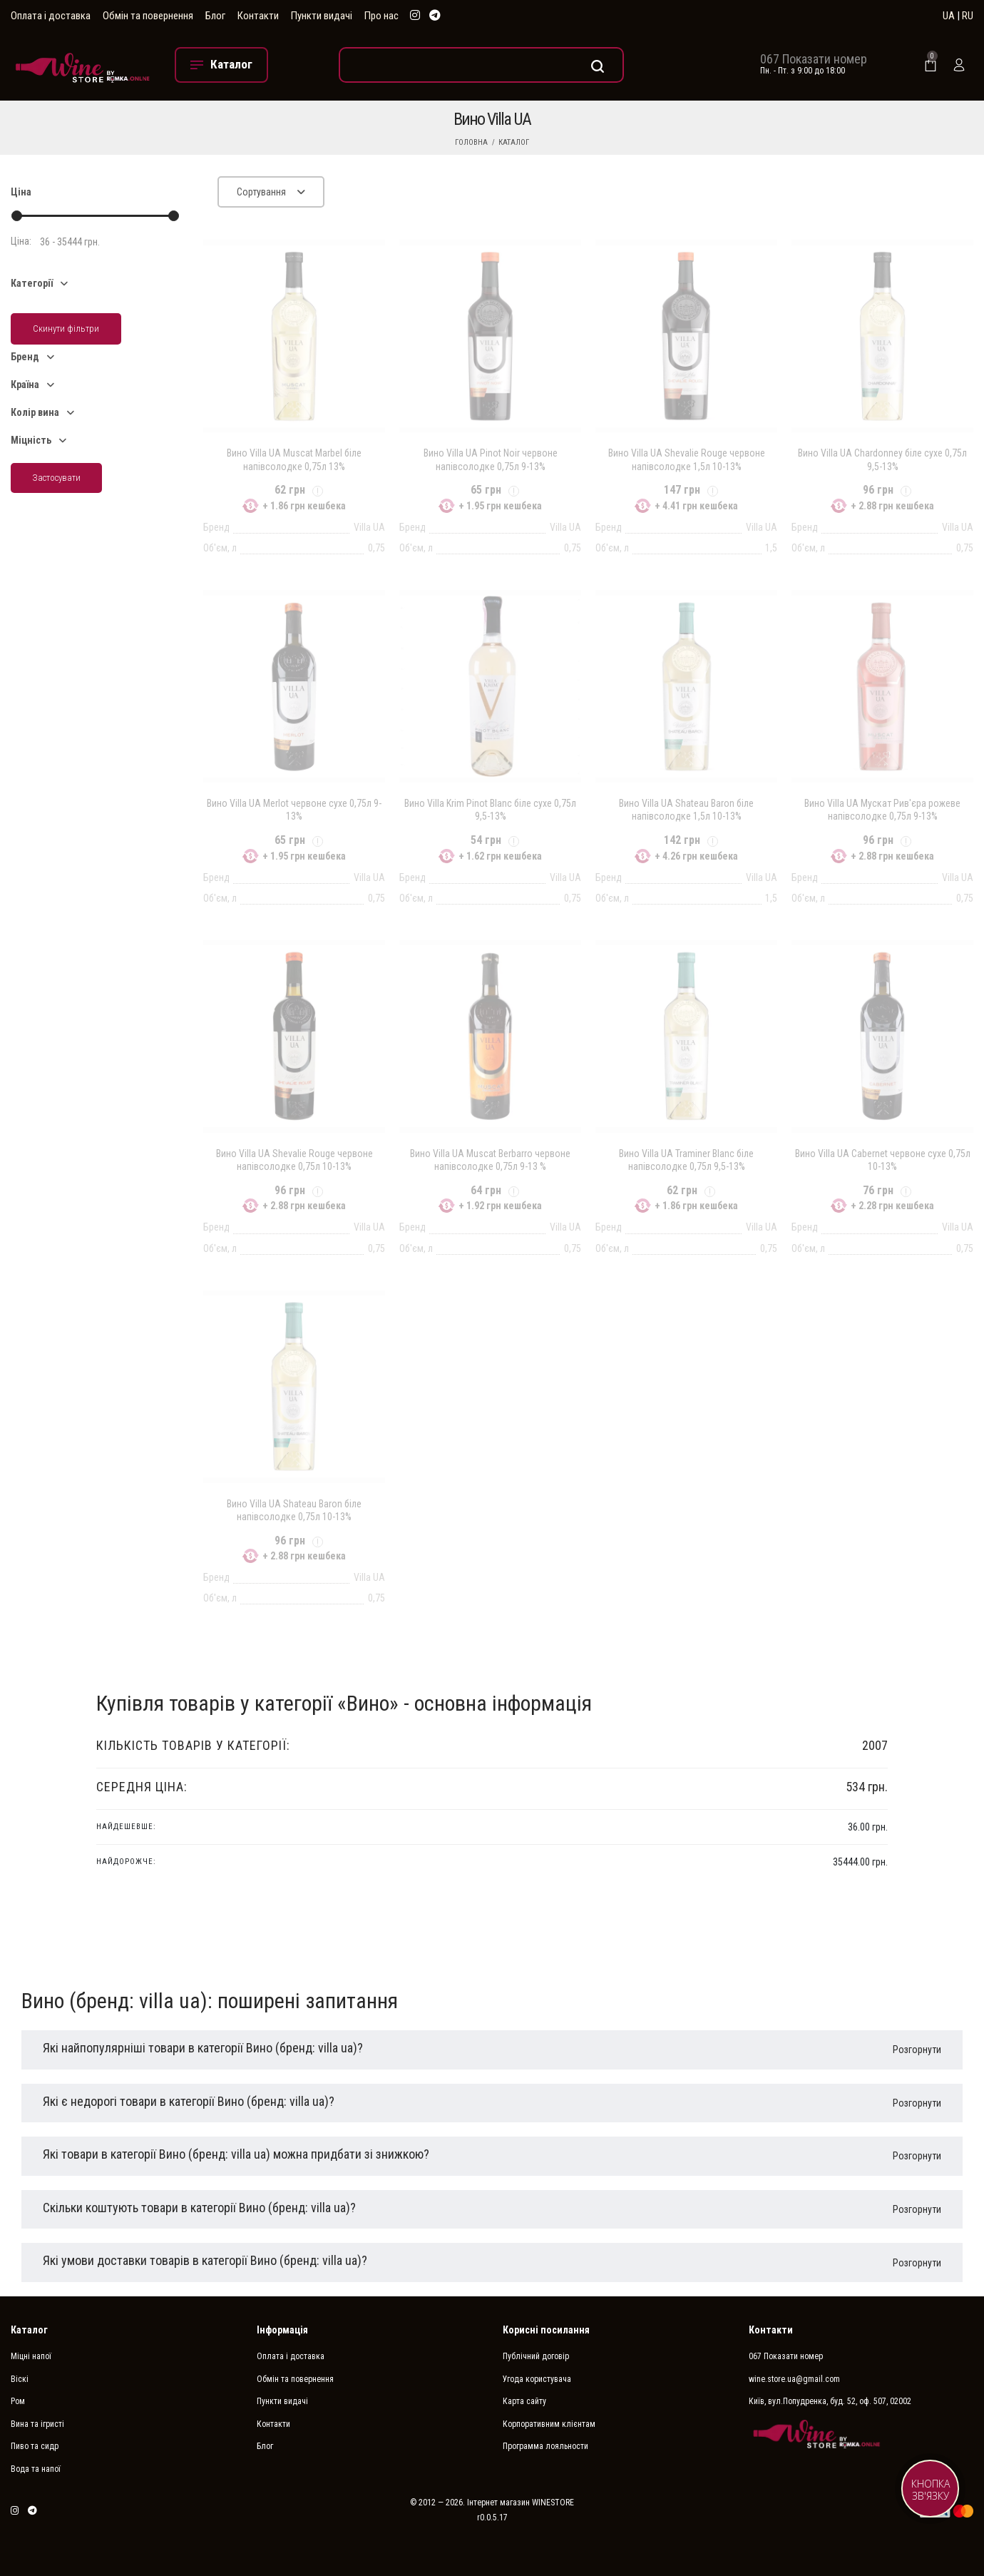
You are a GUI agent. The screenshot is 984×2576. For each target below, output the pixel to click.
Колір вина (35, 412)
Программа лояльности (545, 2446)
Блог (215, 15)
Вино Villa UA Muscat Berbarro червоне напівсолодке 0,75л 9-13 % (490, 1160)
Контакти (258, 15)
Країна (25, 385)
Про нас (381, 15)
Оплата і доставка (51, 15)
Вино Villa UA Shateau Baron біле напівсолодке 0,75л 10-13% (294, 1510)
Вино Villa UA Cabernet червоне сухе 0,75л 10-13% (882, 1160)
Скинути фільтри (66, 328)
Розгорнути (917, 2049)
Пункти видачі (321, 15)
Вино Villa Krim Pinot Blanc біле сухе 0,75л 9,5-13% (490, 810)
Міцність (31, 440)
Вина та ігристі (37, 2424)
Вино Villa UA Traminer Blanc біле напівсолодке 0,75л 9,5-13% (686, 1160)
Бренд (25, 357)
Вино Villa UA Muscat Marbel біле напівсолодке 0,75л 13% (294, 459)
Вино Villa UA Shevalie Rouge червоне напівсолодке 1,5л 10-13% (686, 459)
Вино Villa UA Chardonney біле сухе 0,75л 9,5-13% (882, 459)
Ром (18, 2401)
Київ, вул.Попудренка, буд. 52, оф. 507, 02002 (830, 2401)
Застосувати (56, 477)
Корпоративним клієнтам (549, 2424)
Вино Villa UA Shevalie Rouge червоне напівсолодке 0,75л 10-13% (294, 1160)
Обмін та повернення (148, 15)
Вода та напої (36, 2469)
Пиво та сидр (34, 2446)
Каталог (513, 142)
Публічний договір (536, 2356)
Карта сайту (524, 2401)
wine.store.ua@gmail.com (794, 2379)
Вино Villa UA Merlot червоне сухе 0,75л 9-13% (294, 810)
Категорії (32, 283)
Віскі (20, 2379)
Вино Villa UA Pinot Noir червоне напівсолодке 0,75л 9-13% (491, 459)
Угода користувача (537, 2379)
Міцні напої (31, 2356)
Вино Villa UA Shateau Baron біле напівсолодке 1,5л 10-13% (686, 810)
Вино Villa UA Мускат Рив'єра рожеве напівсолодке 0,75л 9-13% (882, 810)
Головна (471, 142)
